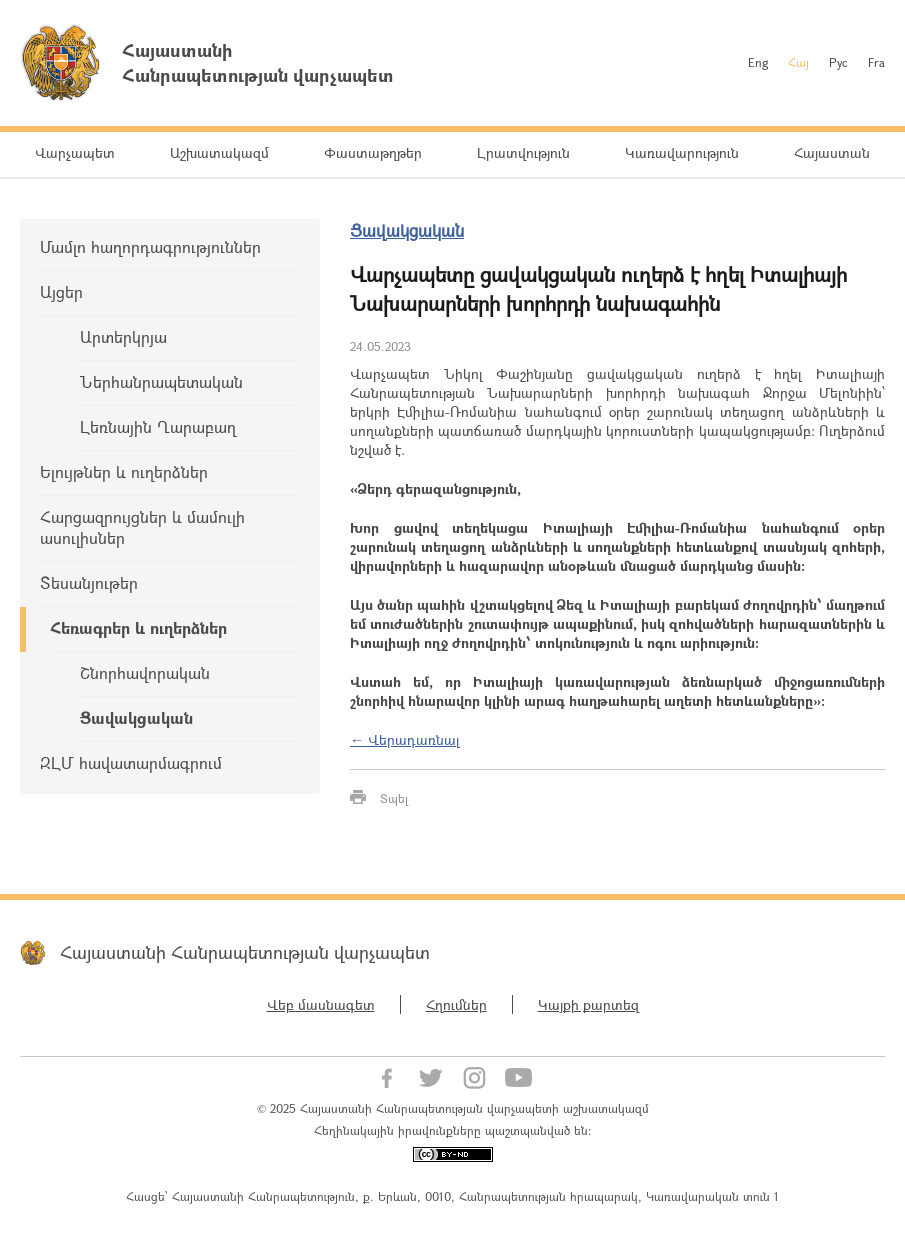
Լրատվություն (523, 152)
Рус (838, 62)
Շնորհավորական (145, 672)
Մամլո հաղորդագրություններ (150, 246)
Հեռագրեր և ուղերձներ (138, 627)
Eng (758, 62)
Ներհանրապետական (161, 381)
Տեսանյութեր (89, 582)
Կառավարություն (682, 152)
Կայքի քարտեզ (588, 1004)
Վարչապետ (75, 152)
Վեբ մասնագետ (321, 1004)
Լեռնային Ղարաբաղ (158, 426)
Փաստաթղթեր (373, 152)
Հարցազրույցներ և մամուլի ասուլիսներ (142, 527)
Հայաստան (832, 152)
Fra (876, 62)
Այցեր (61, 291)
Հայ (798, 62)
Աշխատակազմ (219, 152)
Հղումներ (456, 1004)
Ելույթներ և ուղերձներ (124, 471)
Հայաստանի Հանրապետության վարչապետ (245, 952)
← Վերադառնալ (405, 739)
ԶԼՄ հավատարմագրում (131, 762)
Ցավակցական (136, 717)
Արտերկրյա (123, 336)
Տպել (394, 798)
